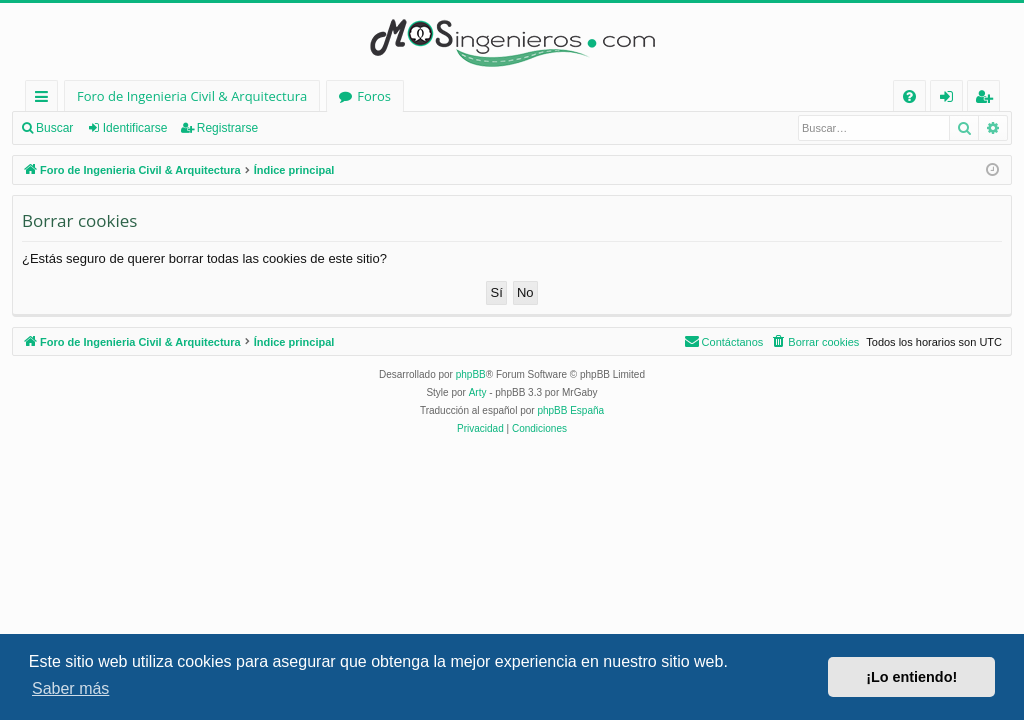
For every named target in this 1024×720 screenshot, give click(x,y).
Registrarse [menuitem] (988, 99)
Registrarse (227, 128)
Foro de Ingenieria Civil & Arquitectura (192, 96)
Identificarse (135, 128)
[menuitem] (909, 96)
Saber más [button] (70, 688)
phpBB (471, 374)
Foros (374, 96)
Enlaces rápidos (45, 99)
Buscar (54, 128)
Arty (478, 392)
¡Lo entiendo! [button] (911, 677)
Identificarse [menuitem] (951, 99)
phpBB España (570, 410)
